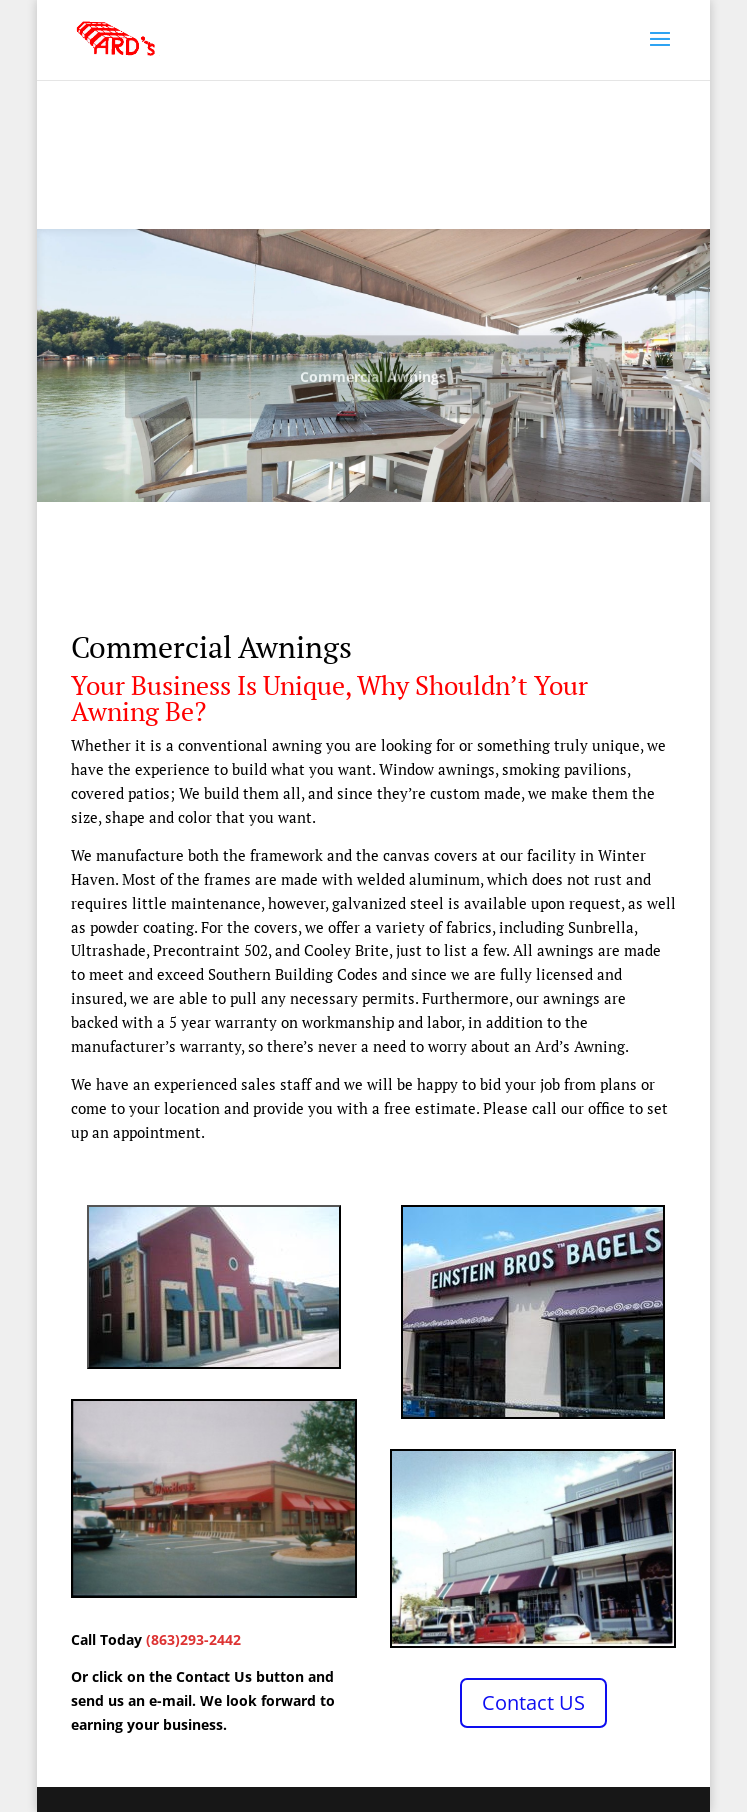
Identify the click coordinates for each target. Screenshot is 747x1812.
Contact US (533, 1702)
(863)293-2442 (193, 1639)
